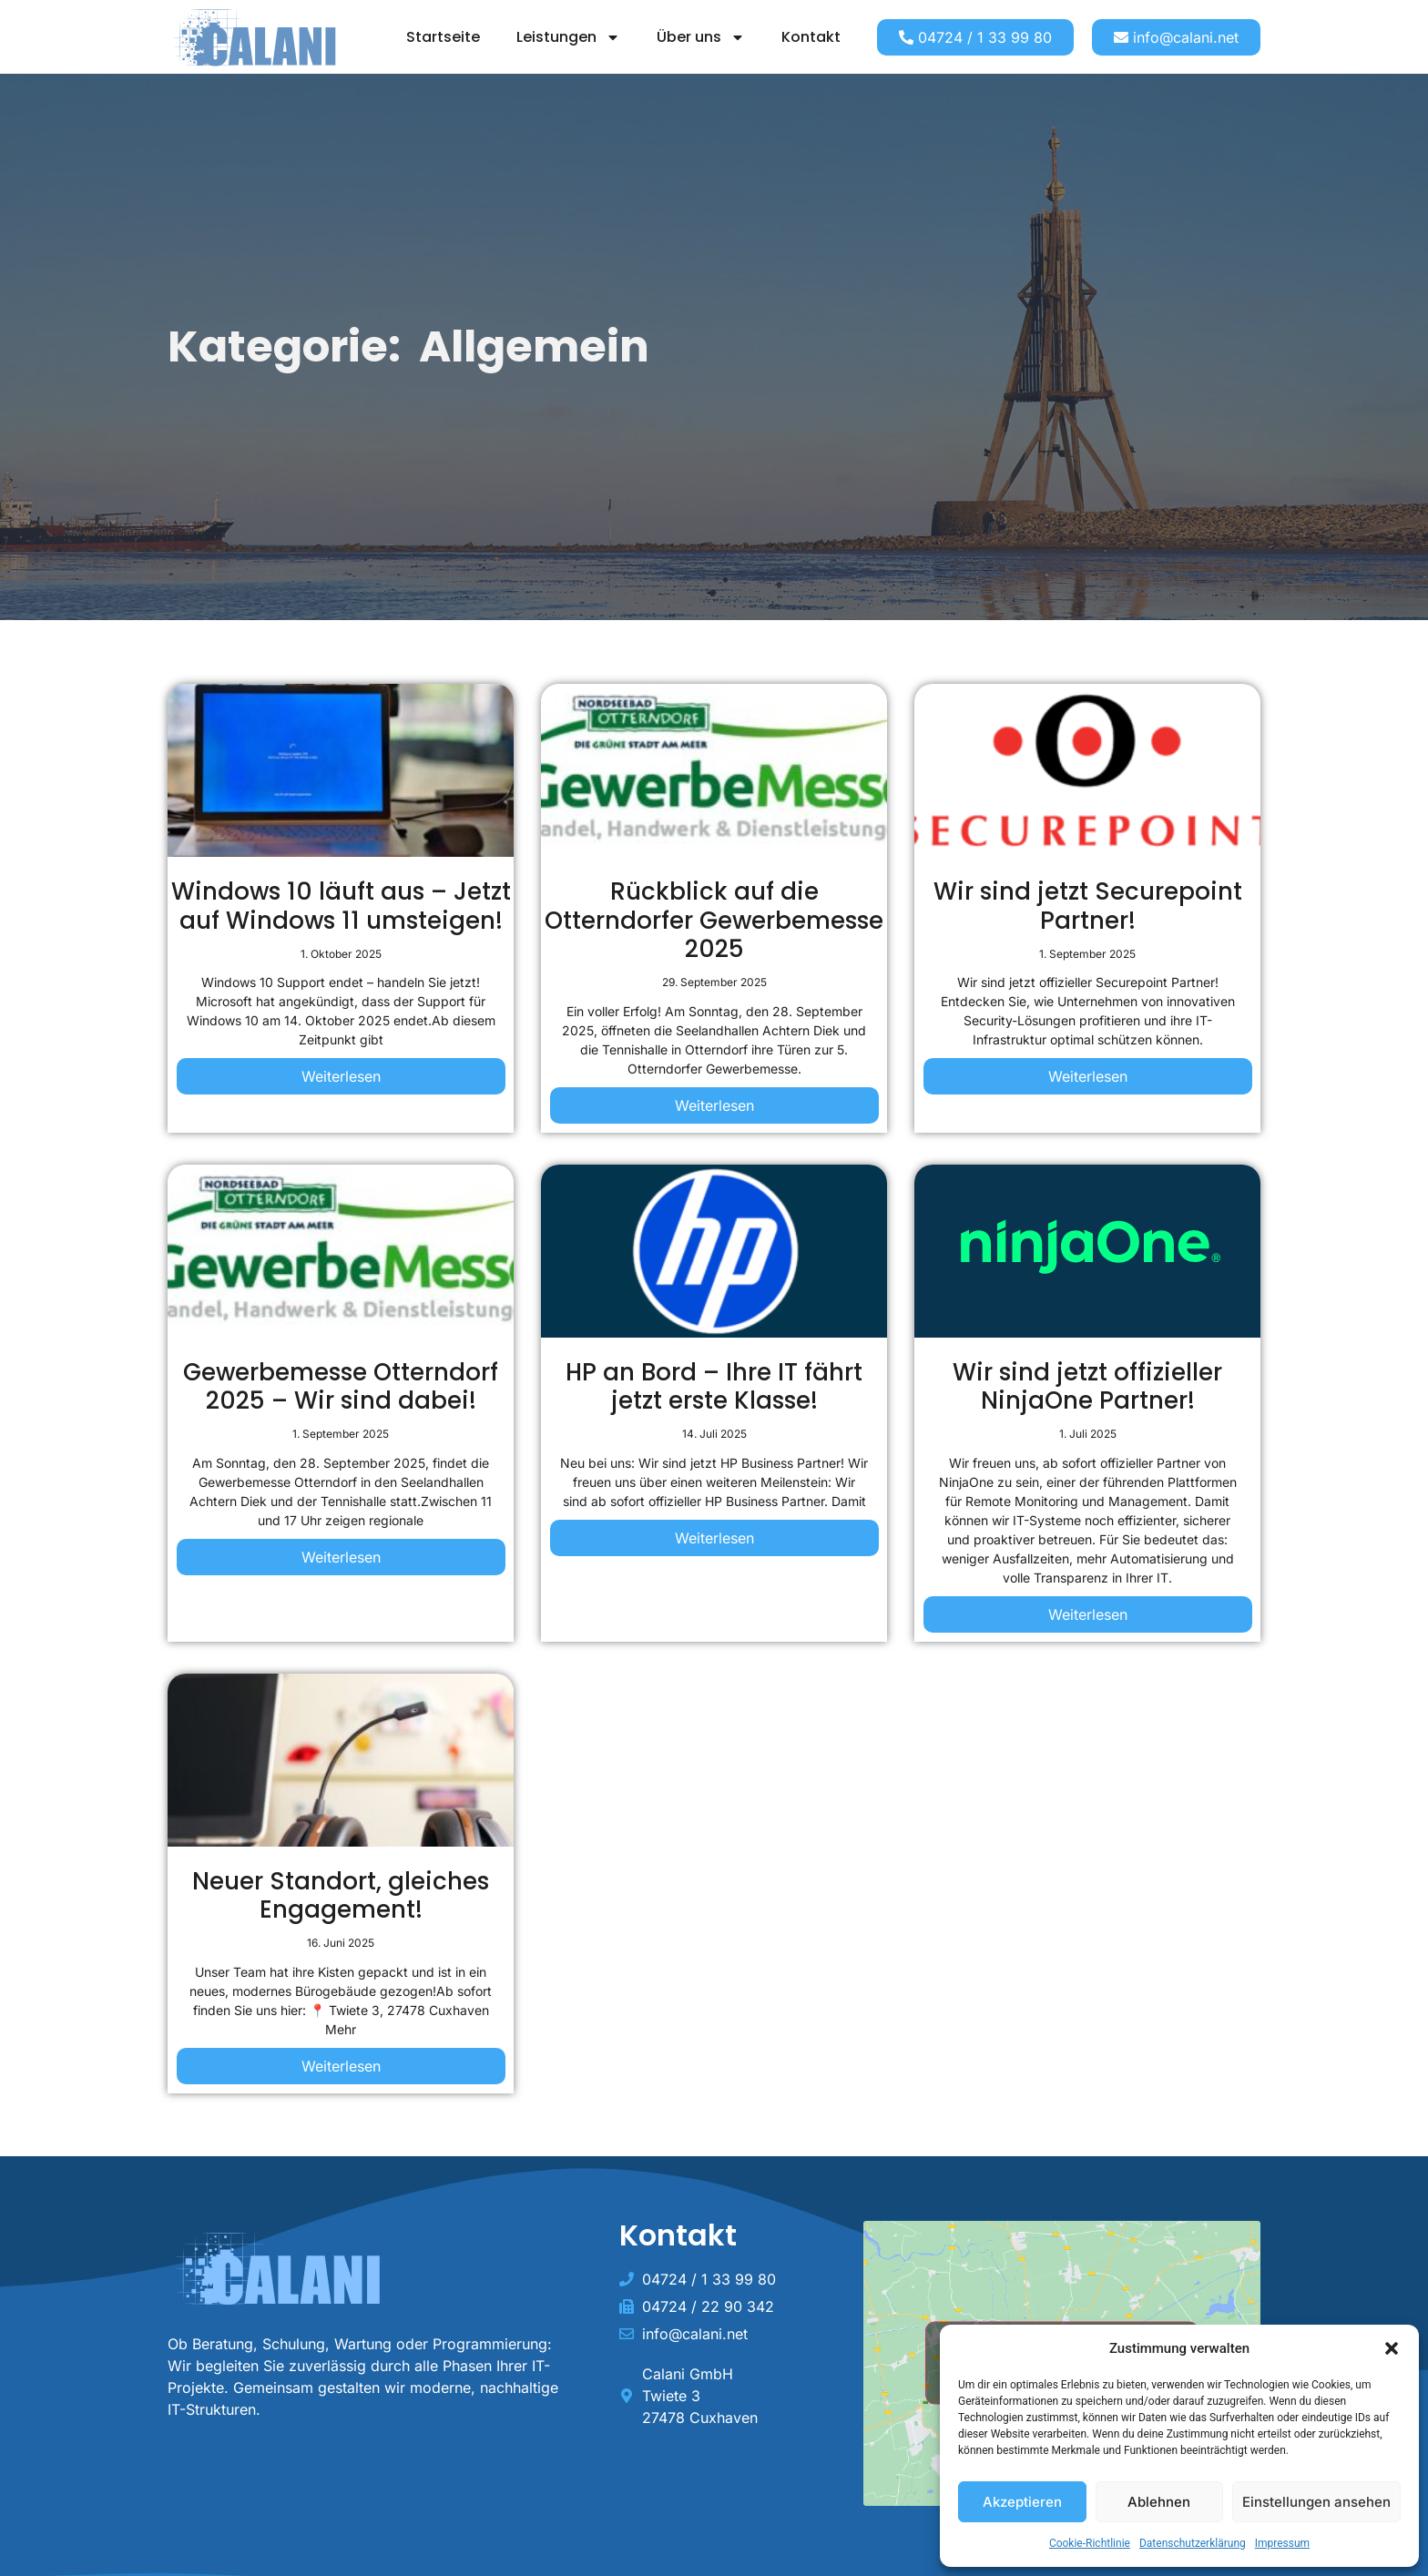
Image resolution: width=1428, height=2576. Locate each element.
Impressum (1282, 2543)
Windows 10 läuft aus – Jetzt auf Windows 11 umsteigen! (341, 905)
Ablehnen (1158, 2501)
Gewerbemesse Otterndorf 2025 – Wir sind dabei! (340, 1386)
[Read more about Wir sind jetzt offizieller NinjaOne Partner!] (1087, 1616)
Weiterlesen (341, 1076)
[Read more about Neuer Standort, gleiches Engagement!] (341, 2068)
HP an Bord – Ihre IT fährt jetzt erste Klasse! (714, 1386)
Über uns (701, 37)
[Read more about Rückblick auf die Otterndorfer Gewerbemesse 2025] (714, 1107)
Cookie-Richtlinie (1089, 2543)
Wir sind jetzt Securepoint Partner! (1087, 905)
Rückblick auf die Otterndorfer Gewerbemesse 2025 (714, 919)
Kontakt (811, 36)
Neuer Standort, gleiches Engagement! (340, 1895)
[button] (1391, 2348)
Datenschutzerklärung (1192, 2543)
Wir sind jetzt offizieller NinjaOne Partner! (1087, 1386)
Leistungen (568, 37)
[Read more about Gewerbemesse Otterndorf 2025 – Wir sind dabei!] (341, 1559)
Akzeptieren (1022, 2501)
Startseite (443, 36)
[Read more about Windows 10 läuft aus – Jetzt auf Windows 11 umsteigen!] (341, 1078)
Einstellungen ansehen (1316, 2501)
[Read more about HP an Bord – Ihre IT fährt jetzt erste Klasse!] (714, 1539)
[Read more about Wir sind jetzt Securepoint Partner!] (1087, 1078)
